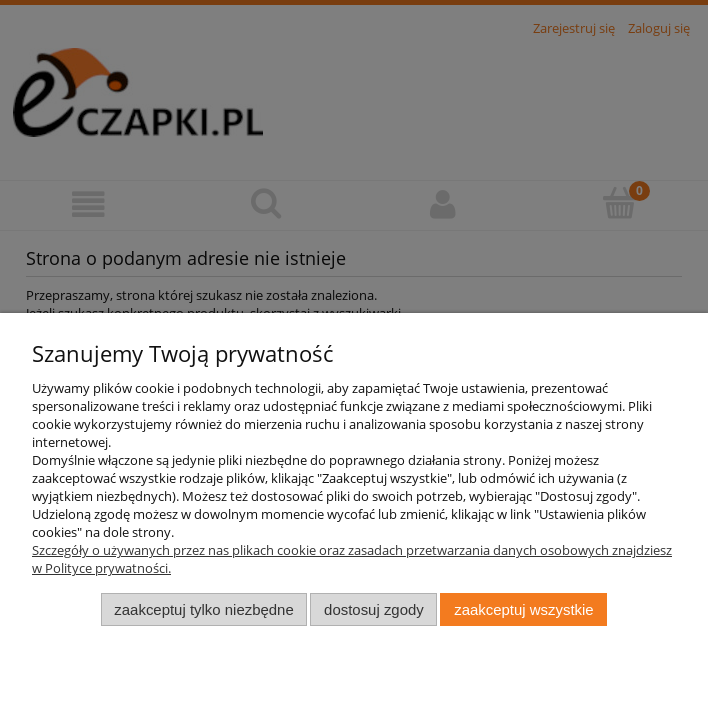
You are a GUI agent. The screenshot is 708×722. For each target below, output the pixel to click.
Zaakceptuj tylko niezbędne (203, 609)
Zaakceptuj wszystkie (523, 609)
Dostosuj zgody (374, 609)
